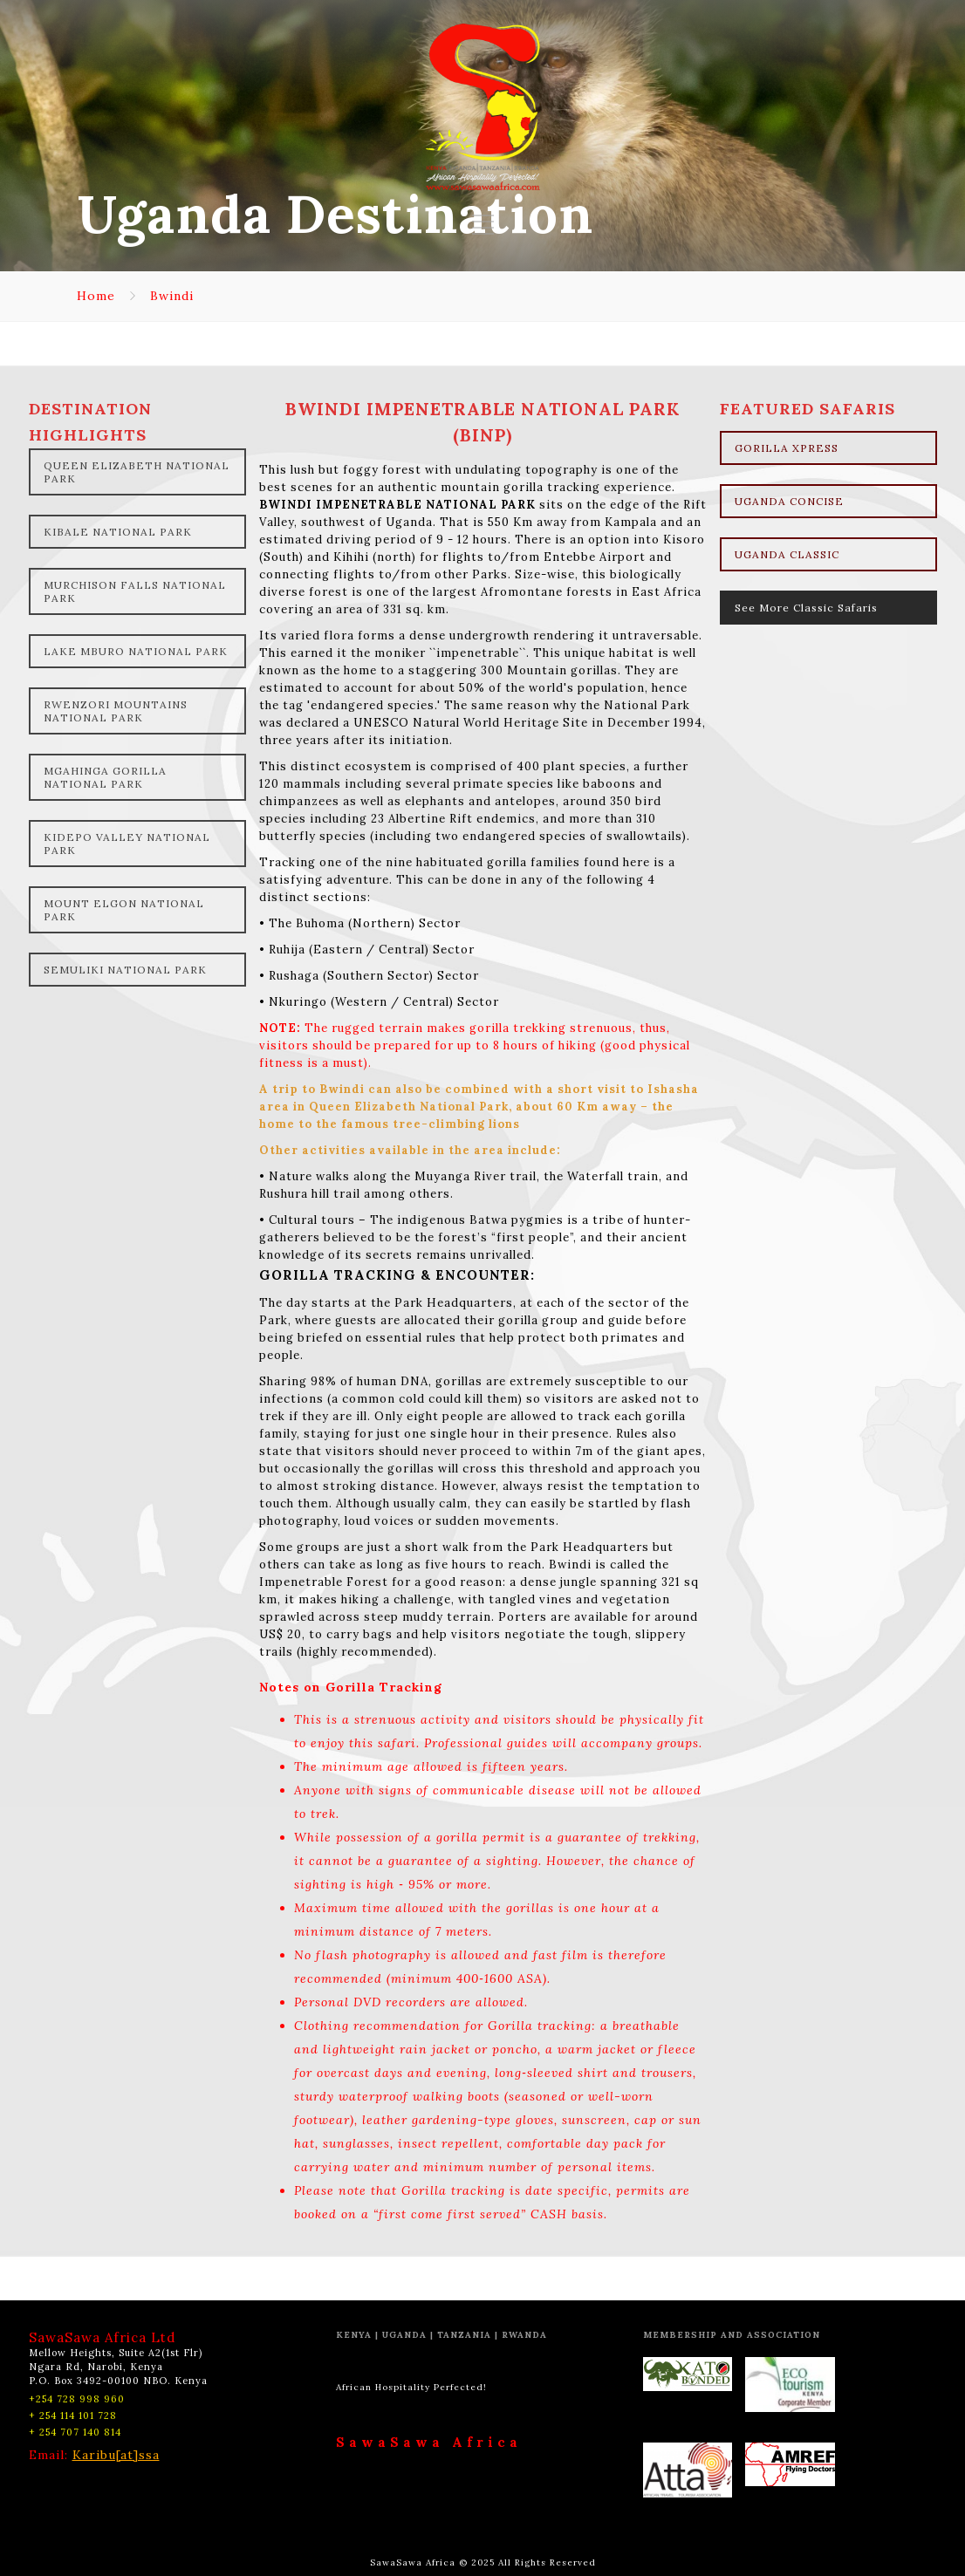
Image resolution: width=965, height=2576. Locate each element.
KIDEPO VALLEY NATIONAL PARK (127, 843)
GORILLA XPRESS (786, 447)
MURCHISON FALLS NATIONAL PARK (135, 591)
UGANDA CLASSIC (787, 554)
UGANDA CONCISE (789, 501)
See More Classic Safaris (806, 607)
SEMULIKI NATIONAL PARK (125, 969)
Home (96, 296)
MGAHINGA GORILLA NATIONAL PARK (105, 777)
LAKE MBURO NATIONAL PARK (136, 651)
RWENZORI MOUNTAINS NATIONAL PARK (116, 711)
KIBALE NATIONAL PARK (118, 531)
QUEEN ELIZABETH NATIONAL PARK (136, 472)
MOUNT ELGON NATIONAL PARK (124, 910)
